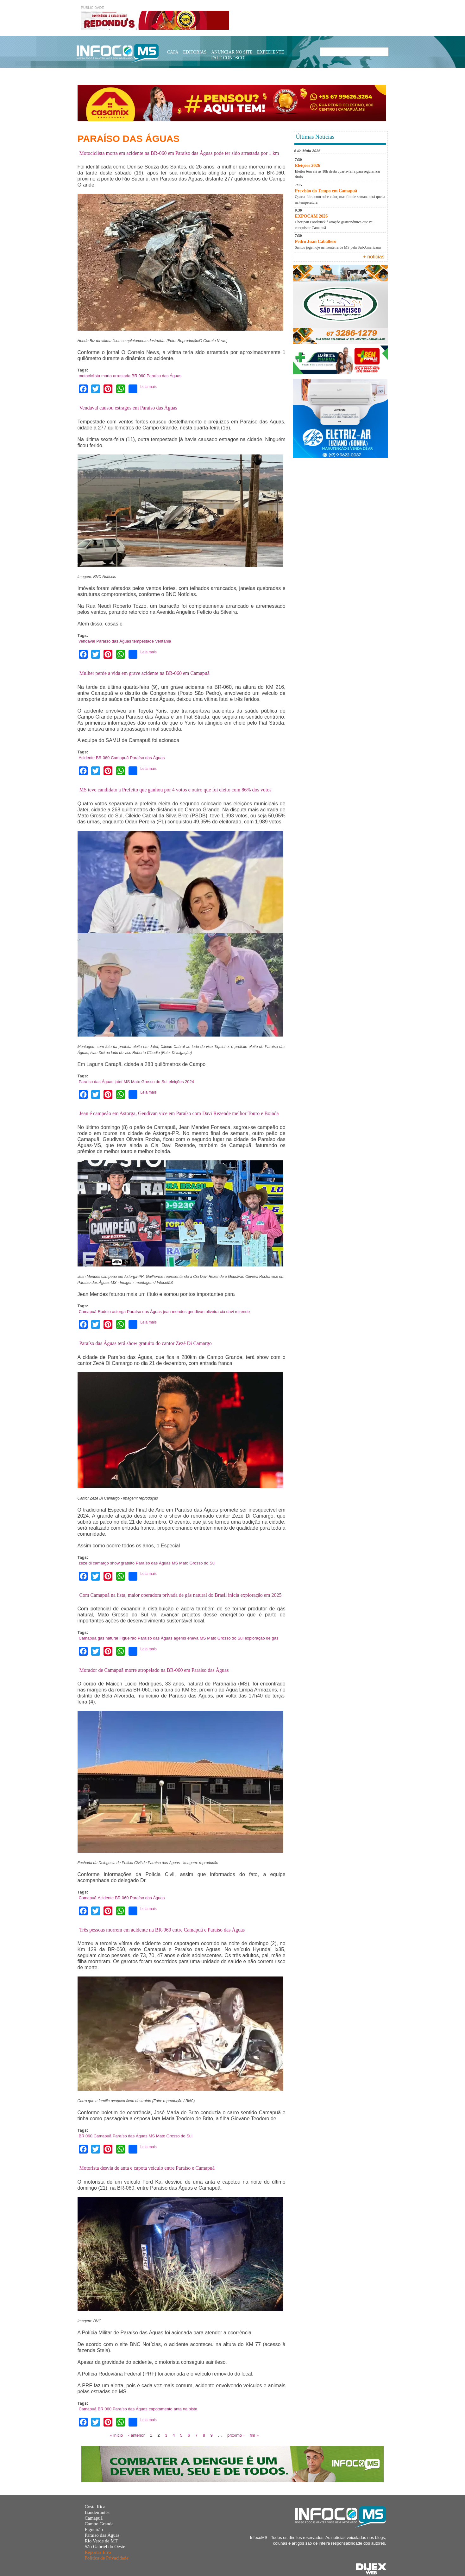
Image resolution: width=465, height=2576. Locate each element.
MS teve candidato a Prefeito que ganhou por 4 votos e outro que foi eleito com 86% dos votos (175, 789)
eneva (192, 1638)
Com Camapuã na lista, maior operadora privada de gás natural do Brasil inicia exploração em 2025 (180, 1595)
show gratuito (122, 1563)
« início (116, 2435)
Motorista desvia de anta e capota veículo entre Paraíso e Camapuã (147, 2168)
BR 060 (138, 375)
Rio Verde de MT (101, 2540)
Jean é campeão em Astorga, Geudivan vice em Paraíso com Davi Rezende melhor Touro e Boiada (179, 1113)
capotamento (161, 2409)
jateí (119, 1081)
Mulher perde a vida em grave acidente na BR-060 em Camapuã (144, 673)
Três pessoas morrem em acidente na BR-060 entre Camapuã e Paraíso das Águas (162, 1929)
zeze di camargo (94, 1563)
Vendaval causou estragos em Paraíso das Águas (128, 407)
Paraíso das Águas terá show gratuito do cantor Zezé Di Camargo (145, 1343)
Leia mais (148, 386)
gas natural (108, 1638)
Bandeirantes (97, 2512)
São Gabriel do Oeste (105, 2546)
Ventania (163, 641)
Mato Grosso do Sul (149, 1081)
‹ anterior (136, 2435)
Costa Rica (95, 2506)
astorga (119, 1311)
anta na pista (185, 2409)
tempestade (143, 641)
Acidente (87, 757)
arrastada (121, 375)
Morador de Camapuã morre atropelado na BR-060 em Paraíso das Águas (154, 1670)
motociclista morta (95, 375)
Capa (173, 52)
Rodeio (104, 1311)
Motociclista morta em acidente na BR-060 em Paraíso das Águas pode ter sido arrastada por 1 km (179, 153)
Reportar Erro (98, 2552)
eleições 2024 (181, 1081)
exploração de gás (261, 1638)
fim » (254, 2435)
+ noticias (373, 256)
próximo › (235, 2435)
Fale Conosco (227, 57)
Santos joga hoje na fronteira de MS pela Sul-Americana (338, 247)
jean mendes (174, 1311)
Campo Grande (99, 2523)
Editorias (195, 52)
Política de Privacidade (106, 2557)
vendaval (87, 641)
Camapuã (120, 757)
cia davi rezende (235, 1311)
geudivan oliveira (203, 1311)
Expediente (270, 52)
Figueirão (127, 1638)
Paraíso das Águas (164, 375)
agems (180, 1638)
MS (127, 1081)
